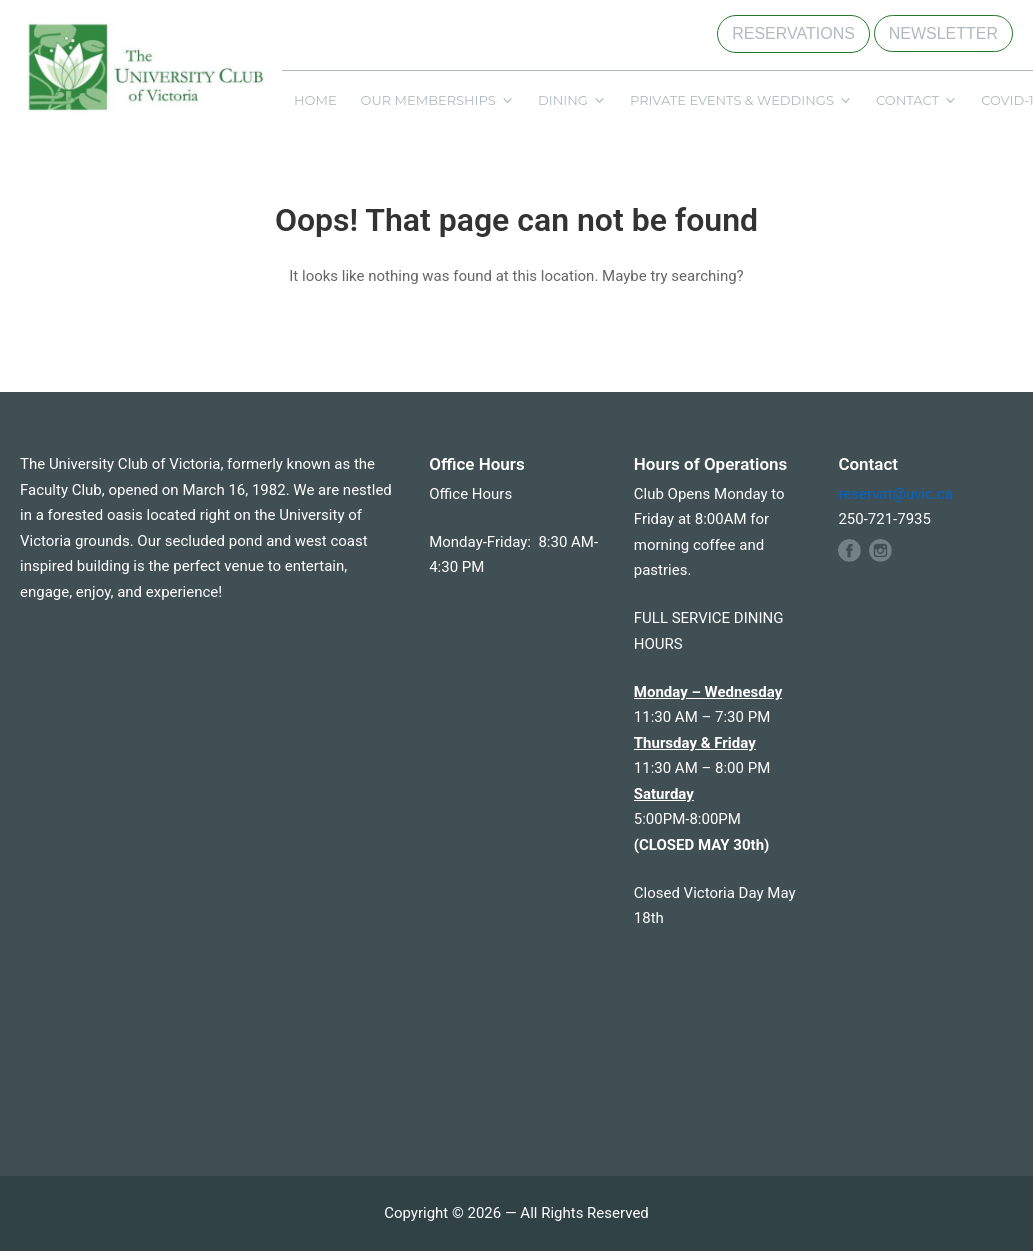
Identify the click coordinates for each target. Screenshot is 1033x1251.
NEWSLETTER (943, 33)
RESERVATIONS (793, 33)
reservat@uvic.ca (895, 494)
